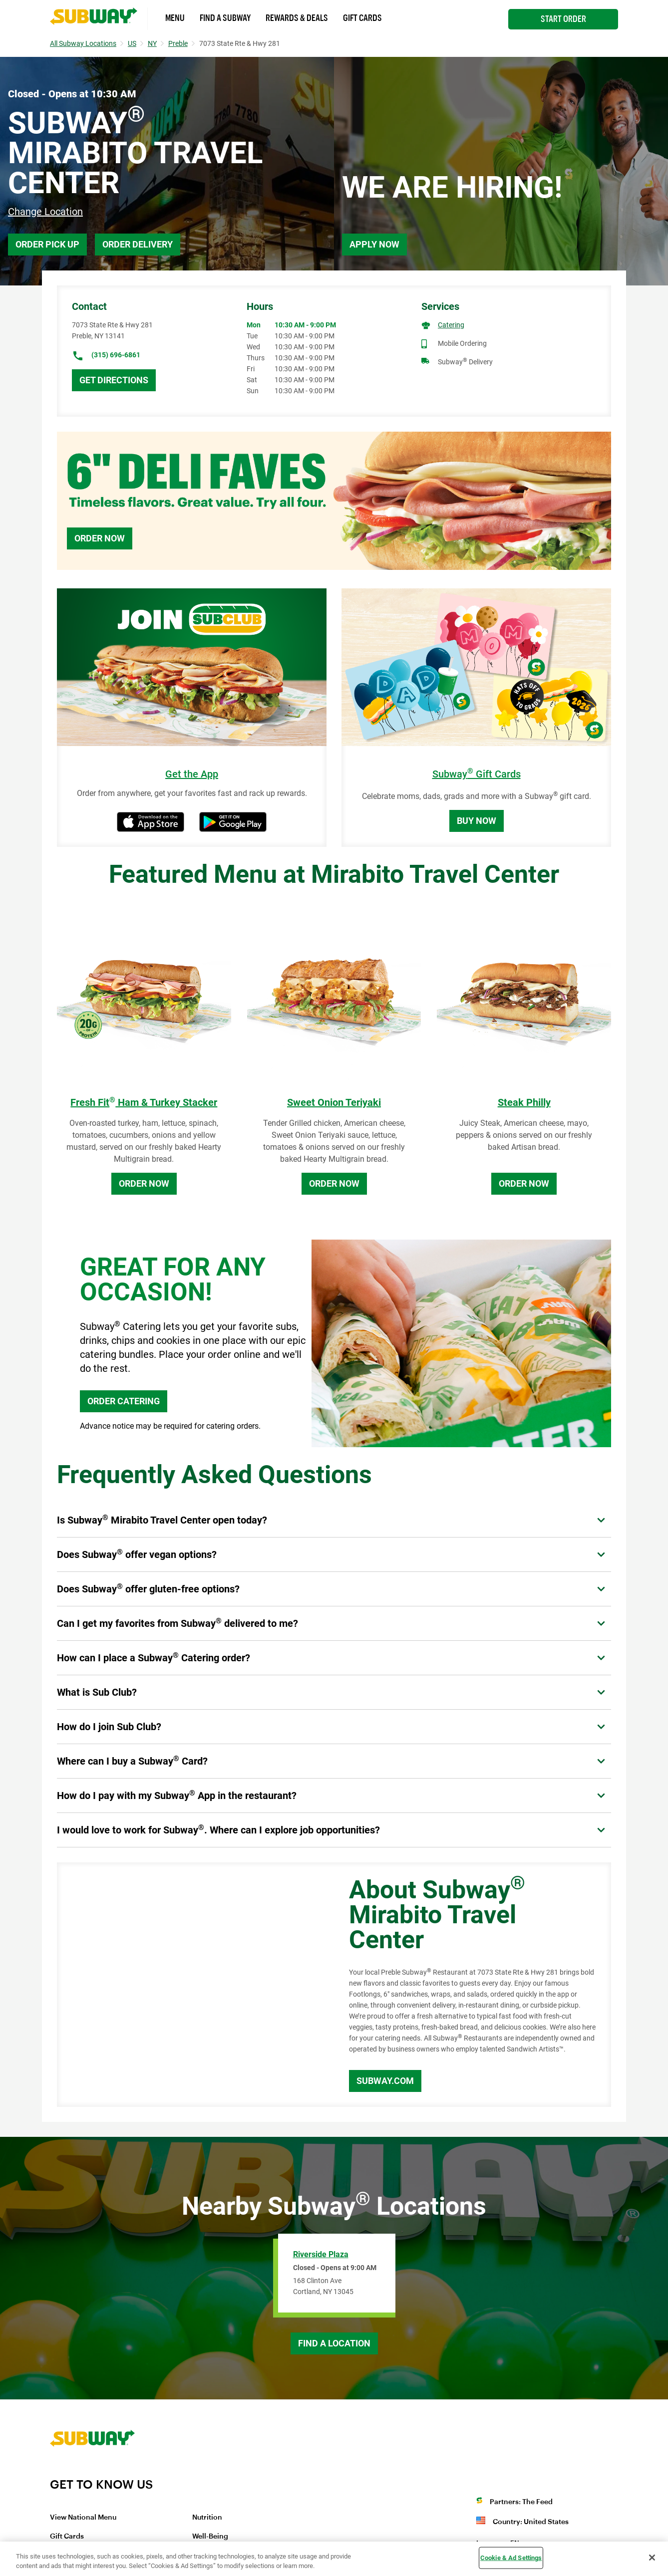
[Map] (192, 1984)
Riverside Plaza (320, 2254)
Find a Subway (225, 17)
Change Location (45, 212)
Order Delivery (137, 244)
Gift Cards (362, 17)
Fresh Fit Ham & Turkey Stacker (143, 1102)
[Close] (652, 2558)
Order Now (99, 538)
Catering (451, 325)
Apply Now (374, 244)
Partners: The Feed (521, 2502)
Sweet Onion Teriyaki (334, 1102)
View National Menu (83, 2517)
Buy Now (476, 820)
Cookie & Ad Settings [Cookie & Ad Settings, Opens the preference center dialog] (511, 2558)
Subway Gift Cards (476, 774)
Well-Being (210, 2536)
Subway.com (385, 2080)
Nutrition (207, 2517)
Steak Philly (524, 1102)
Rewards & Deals (297, 17)
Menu (175, 17)
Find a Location (334, 2343)
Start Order (563, 18)
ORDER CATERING (123, 1401)
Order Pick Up (47, 244)
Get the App (191, 774)
